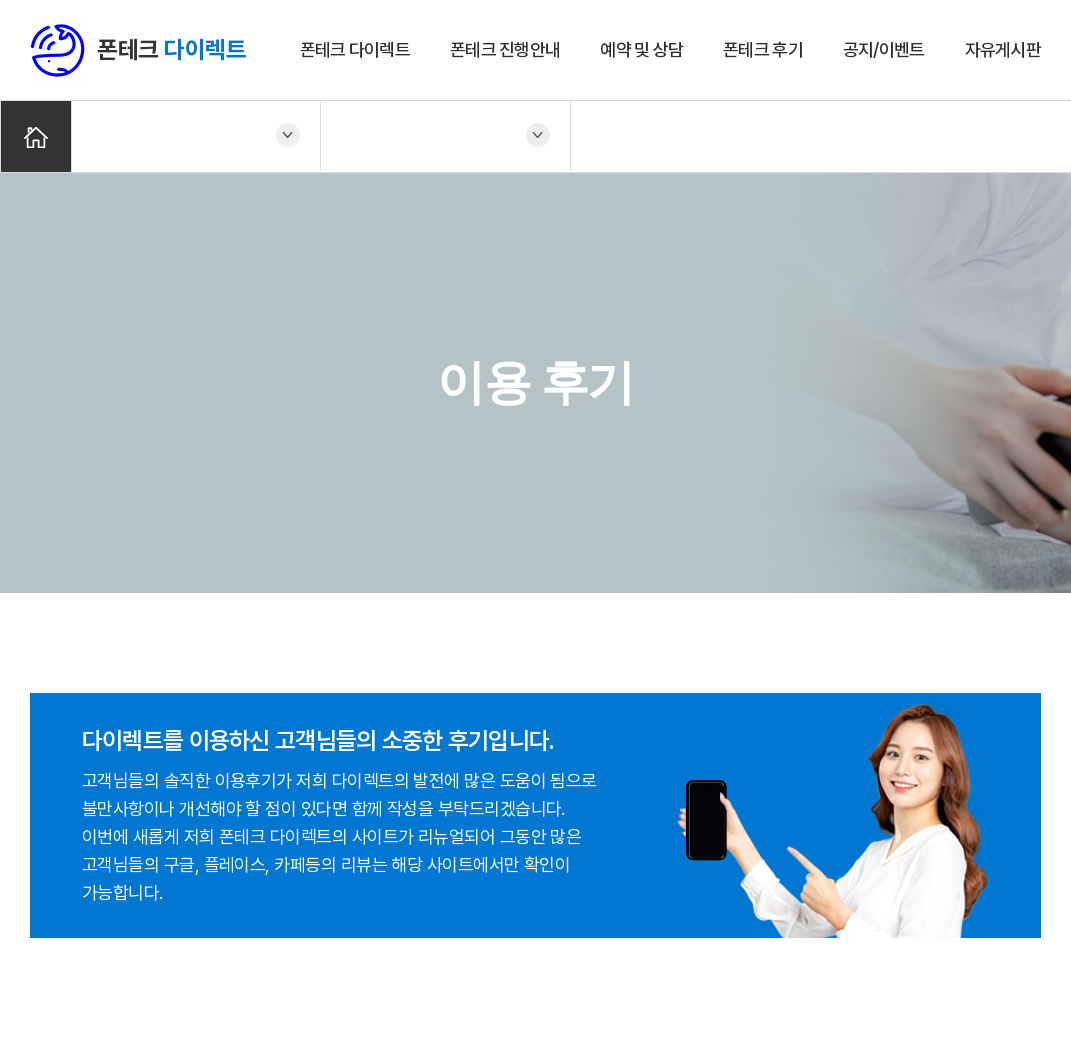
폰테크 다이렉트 (355, 49)
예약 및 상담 (641, 49)
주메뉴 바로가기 (0, 0)
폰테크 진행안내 (505, 49)
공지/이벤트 (884, 49)
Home (36, 136)
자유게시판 (1003, 49)
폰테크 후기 (763, 49)
